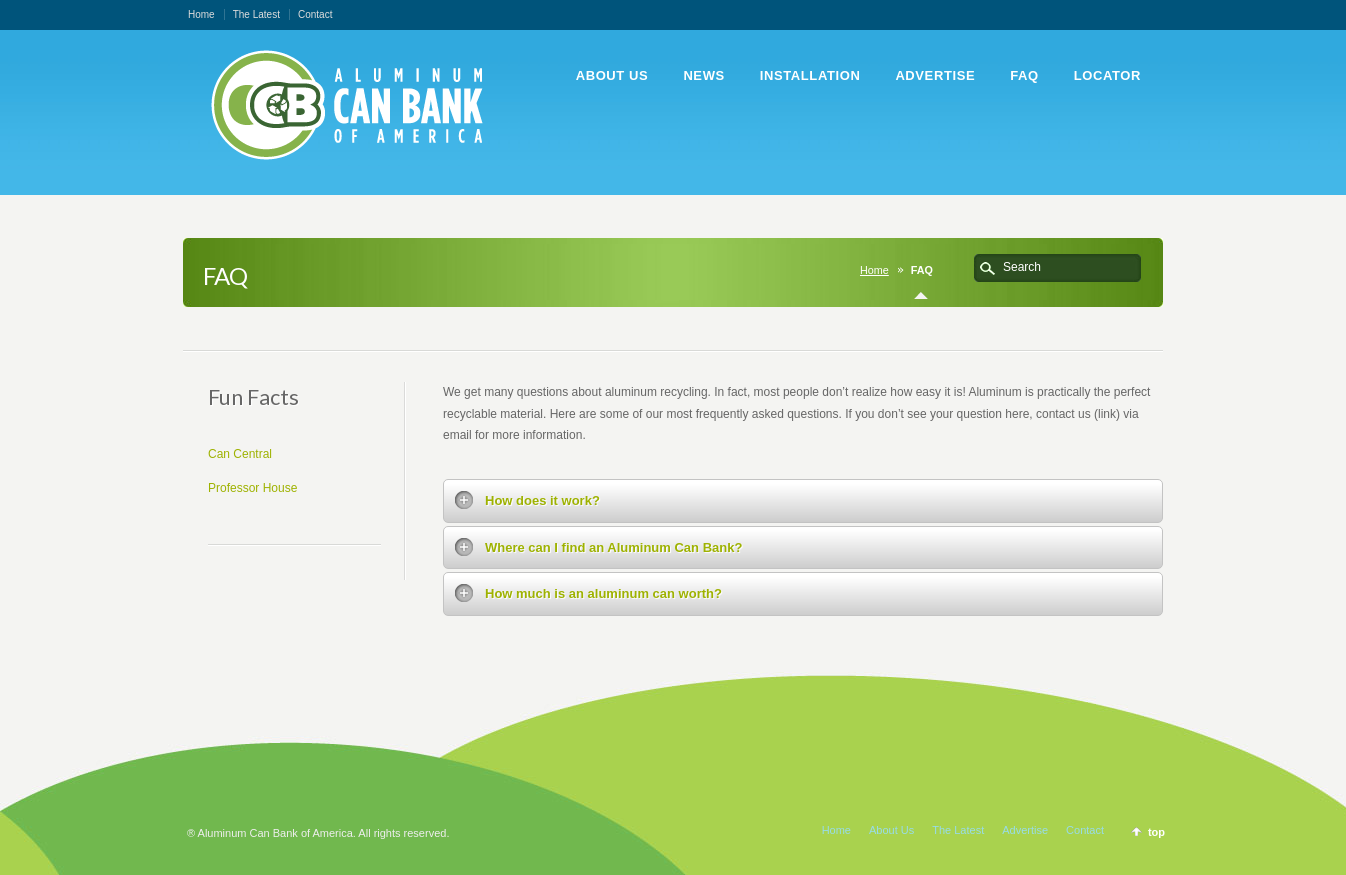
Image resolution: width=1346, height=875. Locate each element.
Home (201, 14)
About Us (891, 830)
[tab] (803, 501)
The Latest (256, 14)
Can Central (240, 454)
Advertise (1025, 830)
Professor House (252, 488)
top (1156, 832)
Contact (315, 14)
